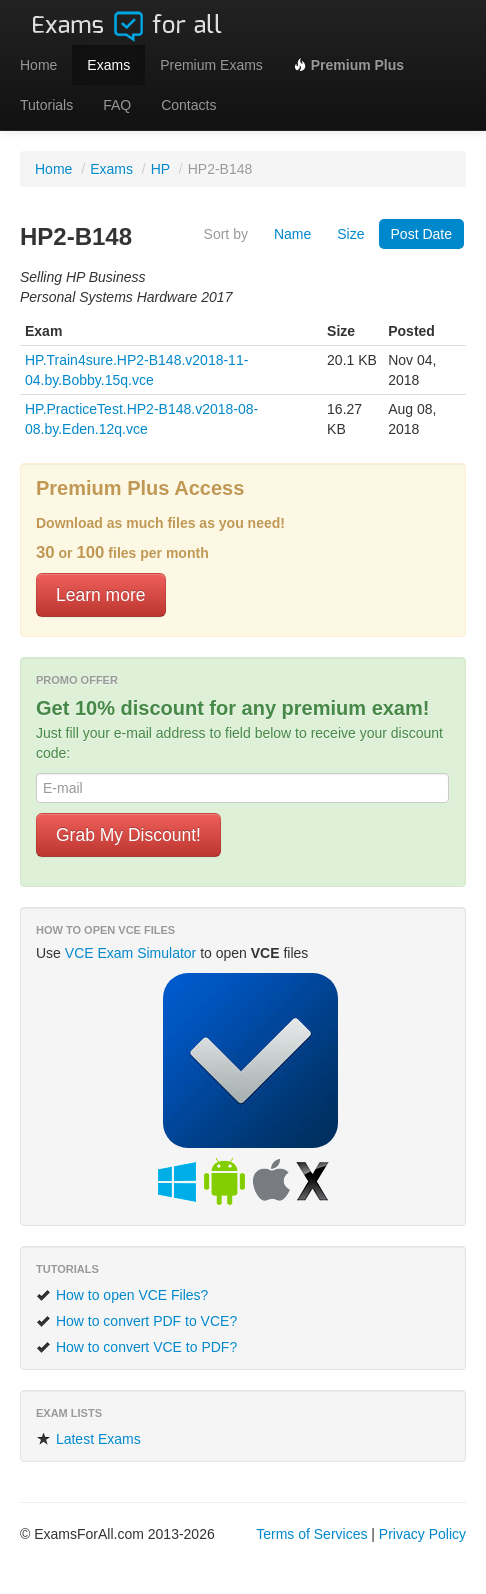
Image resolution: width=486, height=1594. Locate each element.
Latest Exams (88, 1439)
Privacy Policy (422, 1534)
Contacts (188, 105)
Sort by (226, 234)
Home (38, 65)
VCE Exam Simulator (130, 953)
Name (292, 234)
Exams (108, 65)
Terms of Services (311, 1534)
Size (350, 234)
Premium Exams (211, 65)
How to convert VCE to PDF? (136, 1347)
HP (160, 169)
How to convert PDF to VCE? (136, 1321)
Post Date (421, 234)
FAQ (117, 105)
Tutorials (46, 105)
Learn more (101, 595)
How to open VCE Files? (122, 1295)
